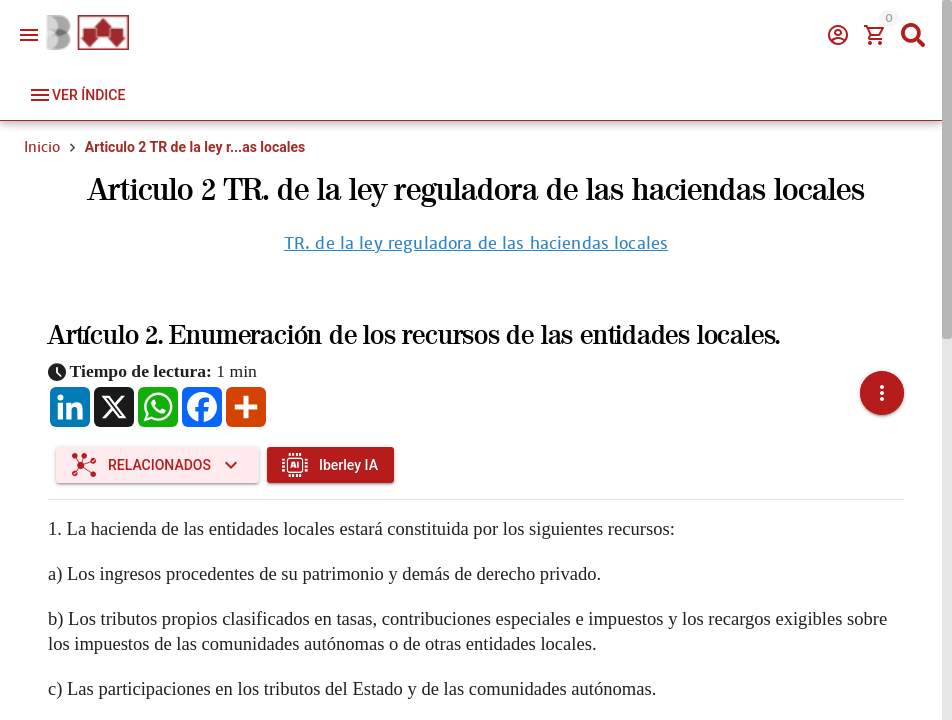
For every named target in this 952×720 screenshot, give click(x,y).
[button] (882, 381)
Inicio (42, 147)
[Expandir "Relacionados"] (157, 441)
